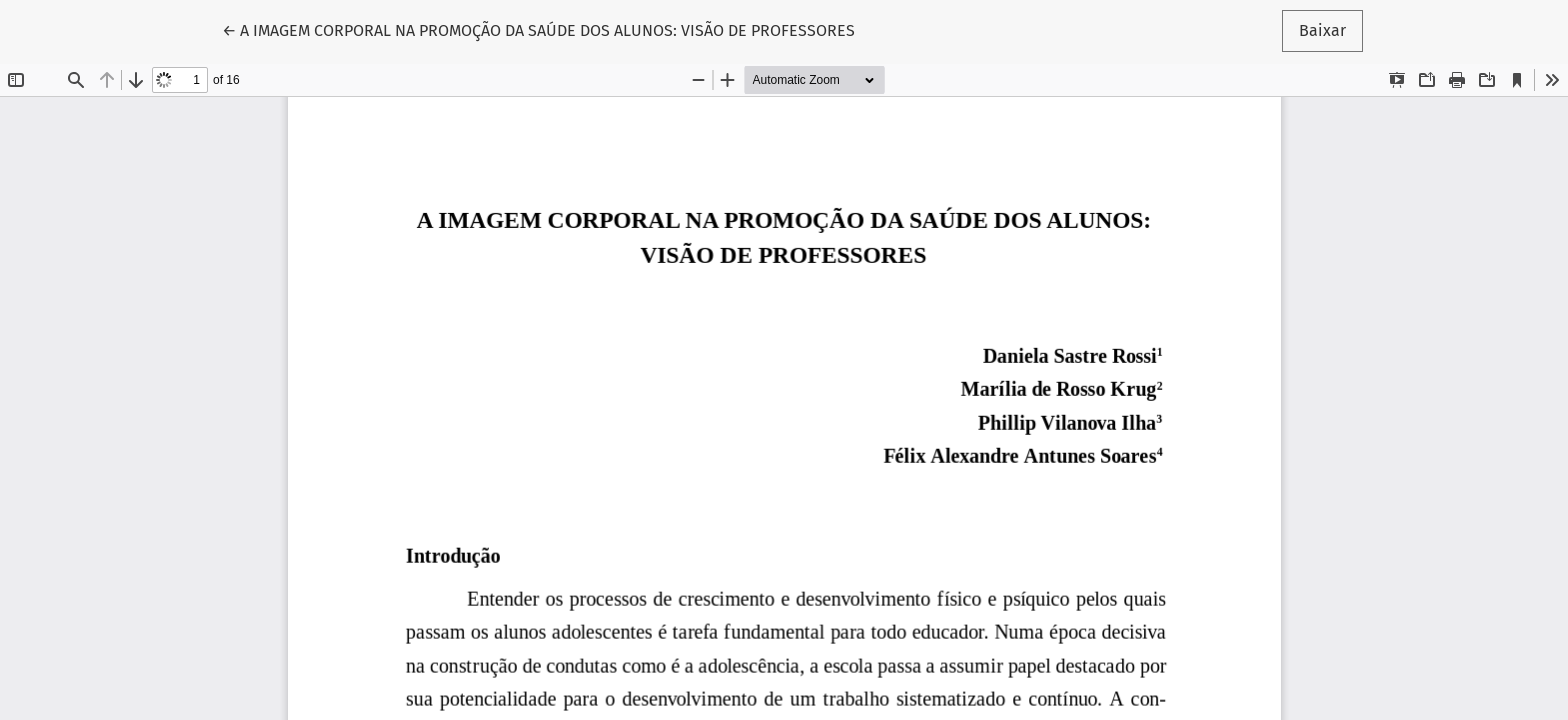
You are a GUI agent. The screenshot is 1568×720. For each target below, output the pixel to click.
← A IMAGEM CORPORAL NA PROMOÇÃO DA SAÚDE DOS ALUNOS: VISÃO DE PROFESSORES (538, 29)
